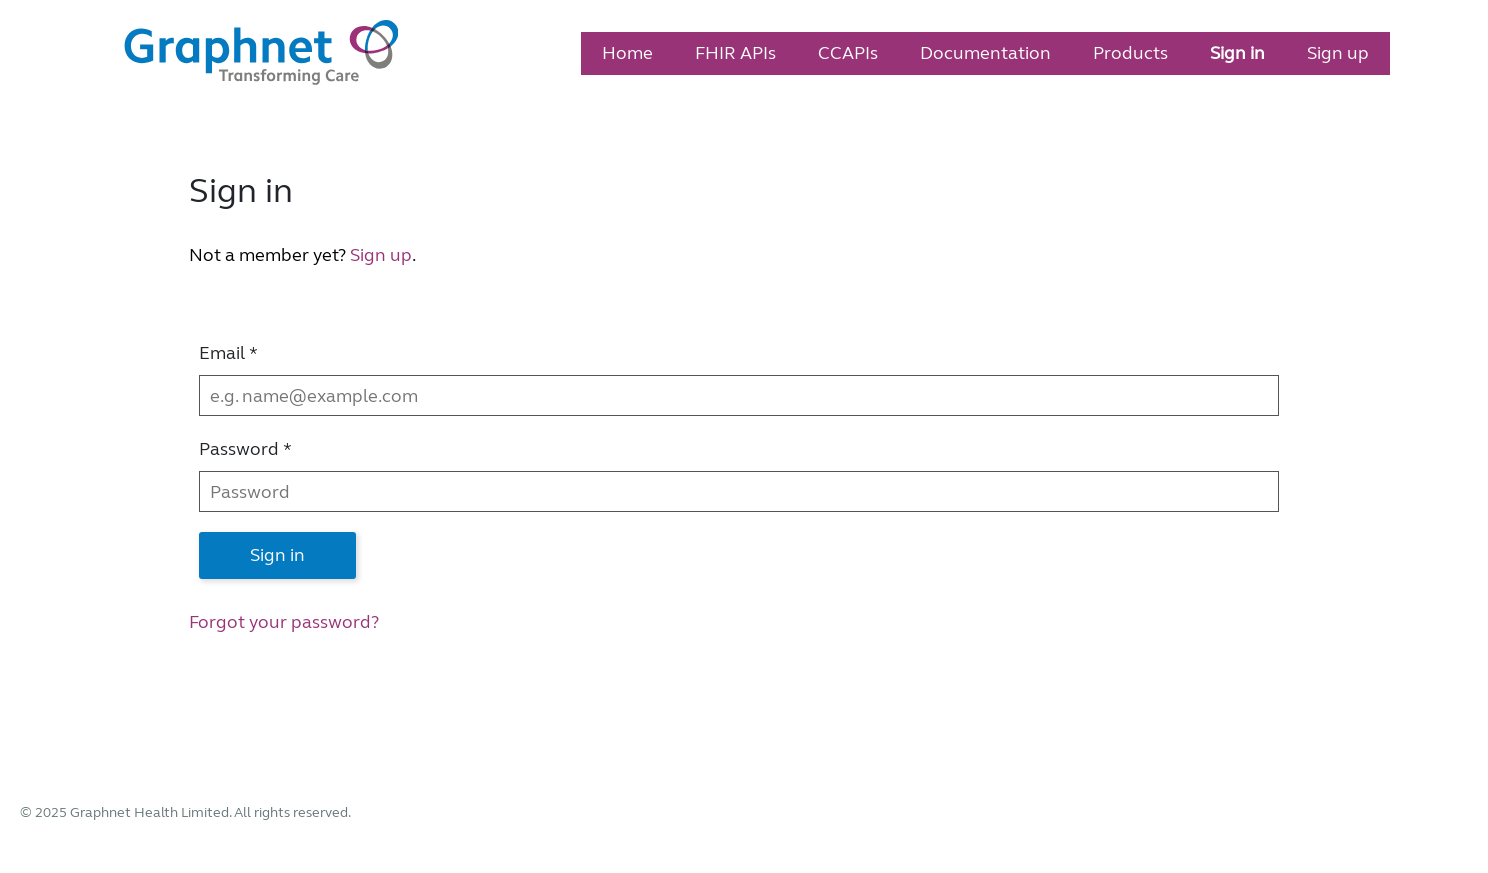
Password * (245, 449)
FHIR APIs (735, 53)
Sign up (1338, 53)
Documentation (985, 53)
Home (627, 53)
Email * (228, 353)
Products (1130, 53)
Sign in (1237, 53)
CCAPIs (848, 53)
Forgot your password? (284, 622)
